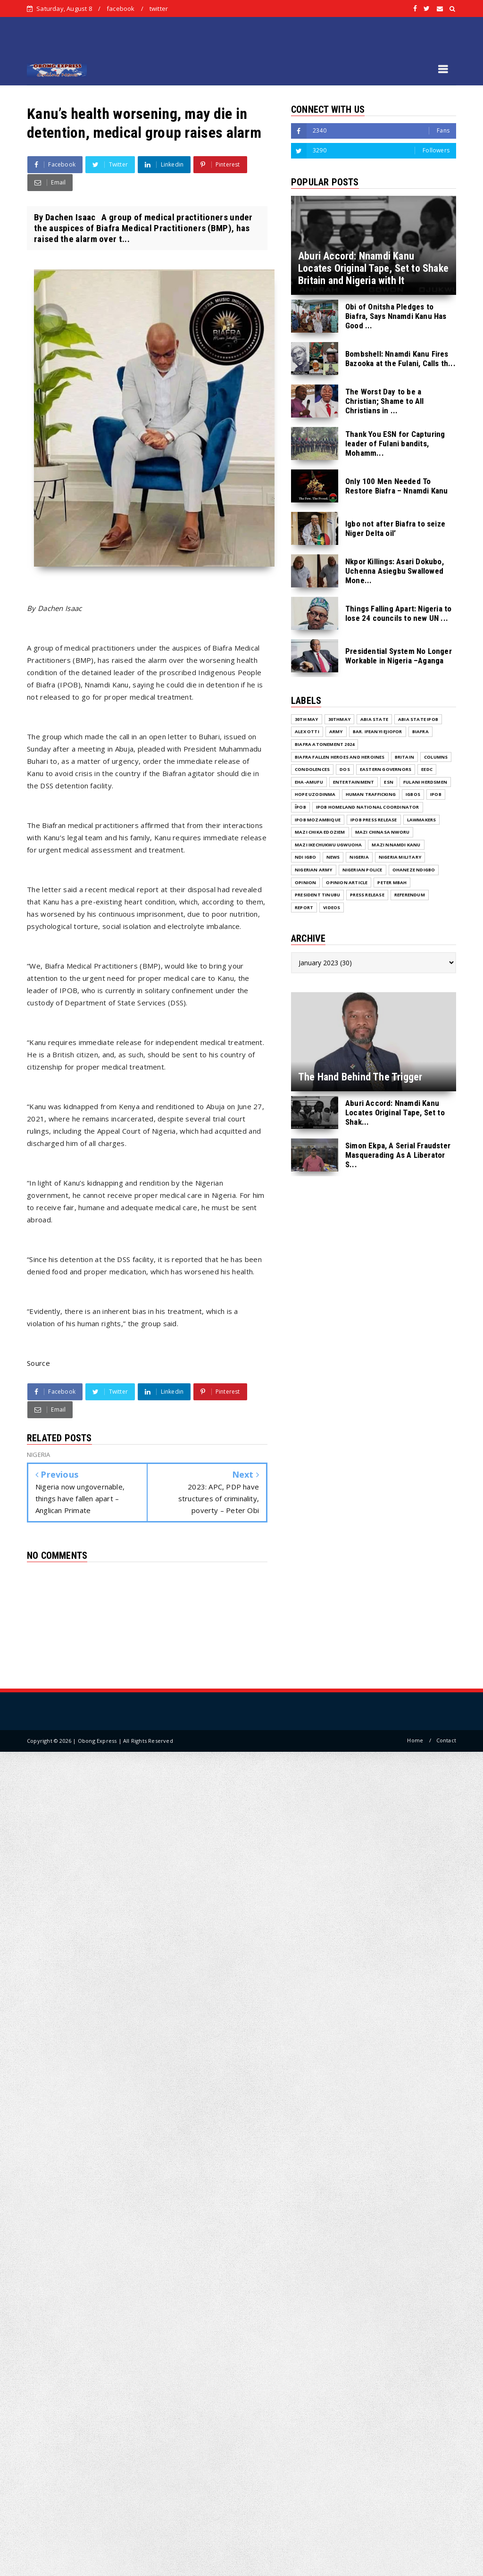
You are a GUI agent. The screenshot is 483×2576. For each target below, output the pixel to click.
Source (38, 1363)
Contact (446, 1740)
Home (415, 1740)
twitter (159, 8)
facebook (121, 8)
